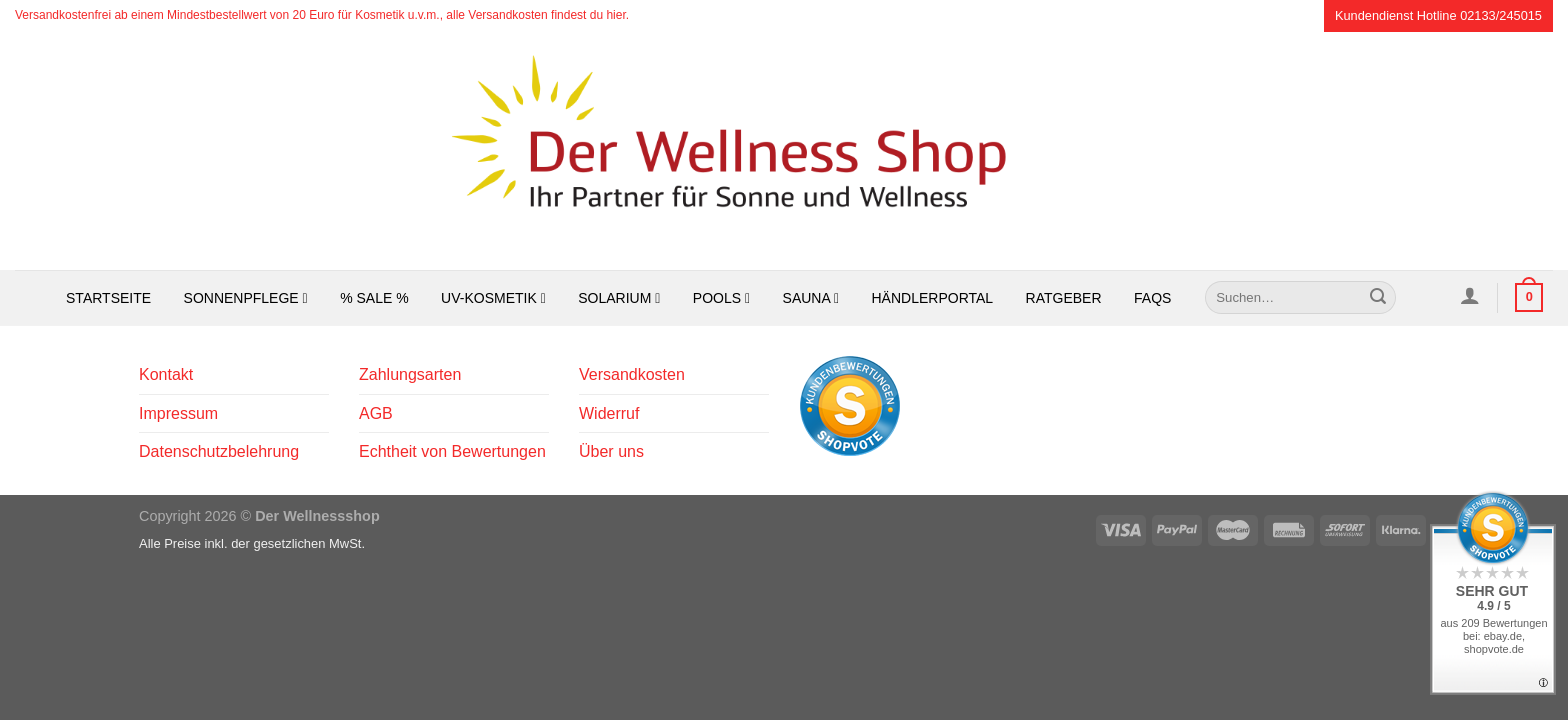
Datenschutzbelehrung (219, 451)
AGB (376, 413)
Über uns (611, 451)
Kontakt (166, 374)
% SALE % (374, 298)
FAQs (1152, 298)
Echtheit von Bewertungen (452, 451)
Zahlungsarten (410, 374)
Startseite (108, 298)
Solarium (619, 298)
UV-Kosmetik (493, 298)
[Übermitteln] (1378, 298)
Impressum (178, 413)
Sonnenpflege (246, 298)
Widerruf (609, 413)
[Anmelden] (1469, 295)
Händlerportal (933, 298)
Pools (721, 298)
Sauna (811, 298)
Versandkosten (632, 374)
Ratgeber (1064, 298)
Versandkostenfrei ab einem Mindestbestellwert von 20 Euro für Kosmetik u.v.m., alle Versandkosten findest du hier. (322, 15)
